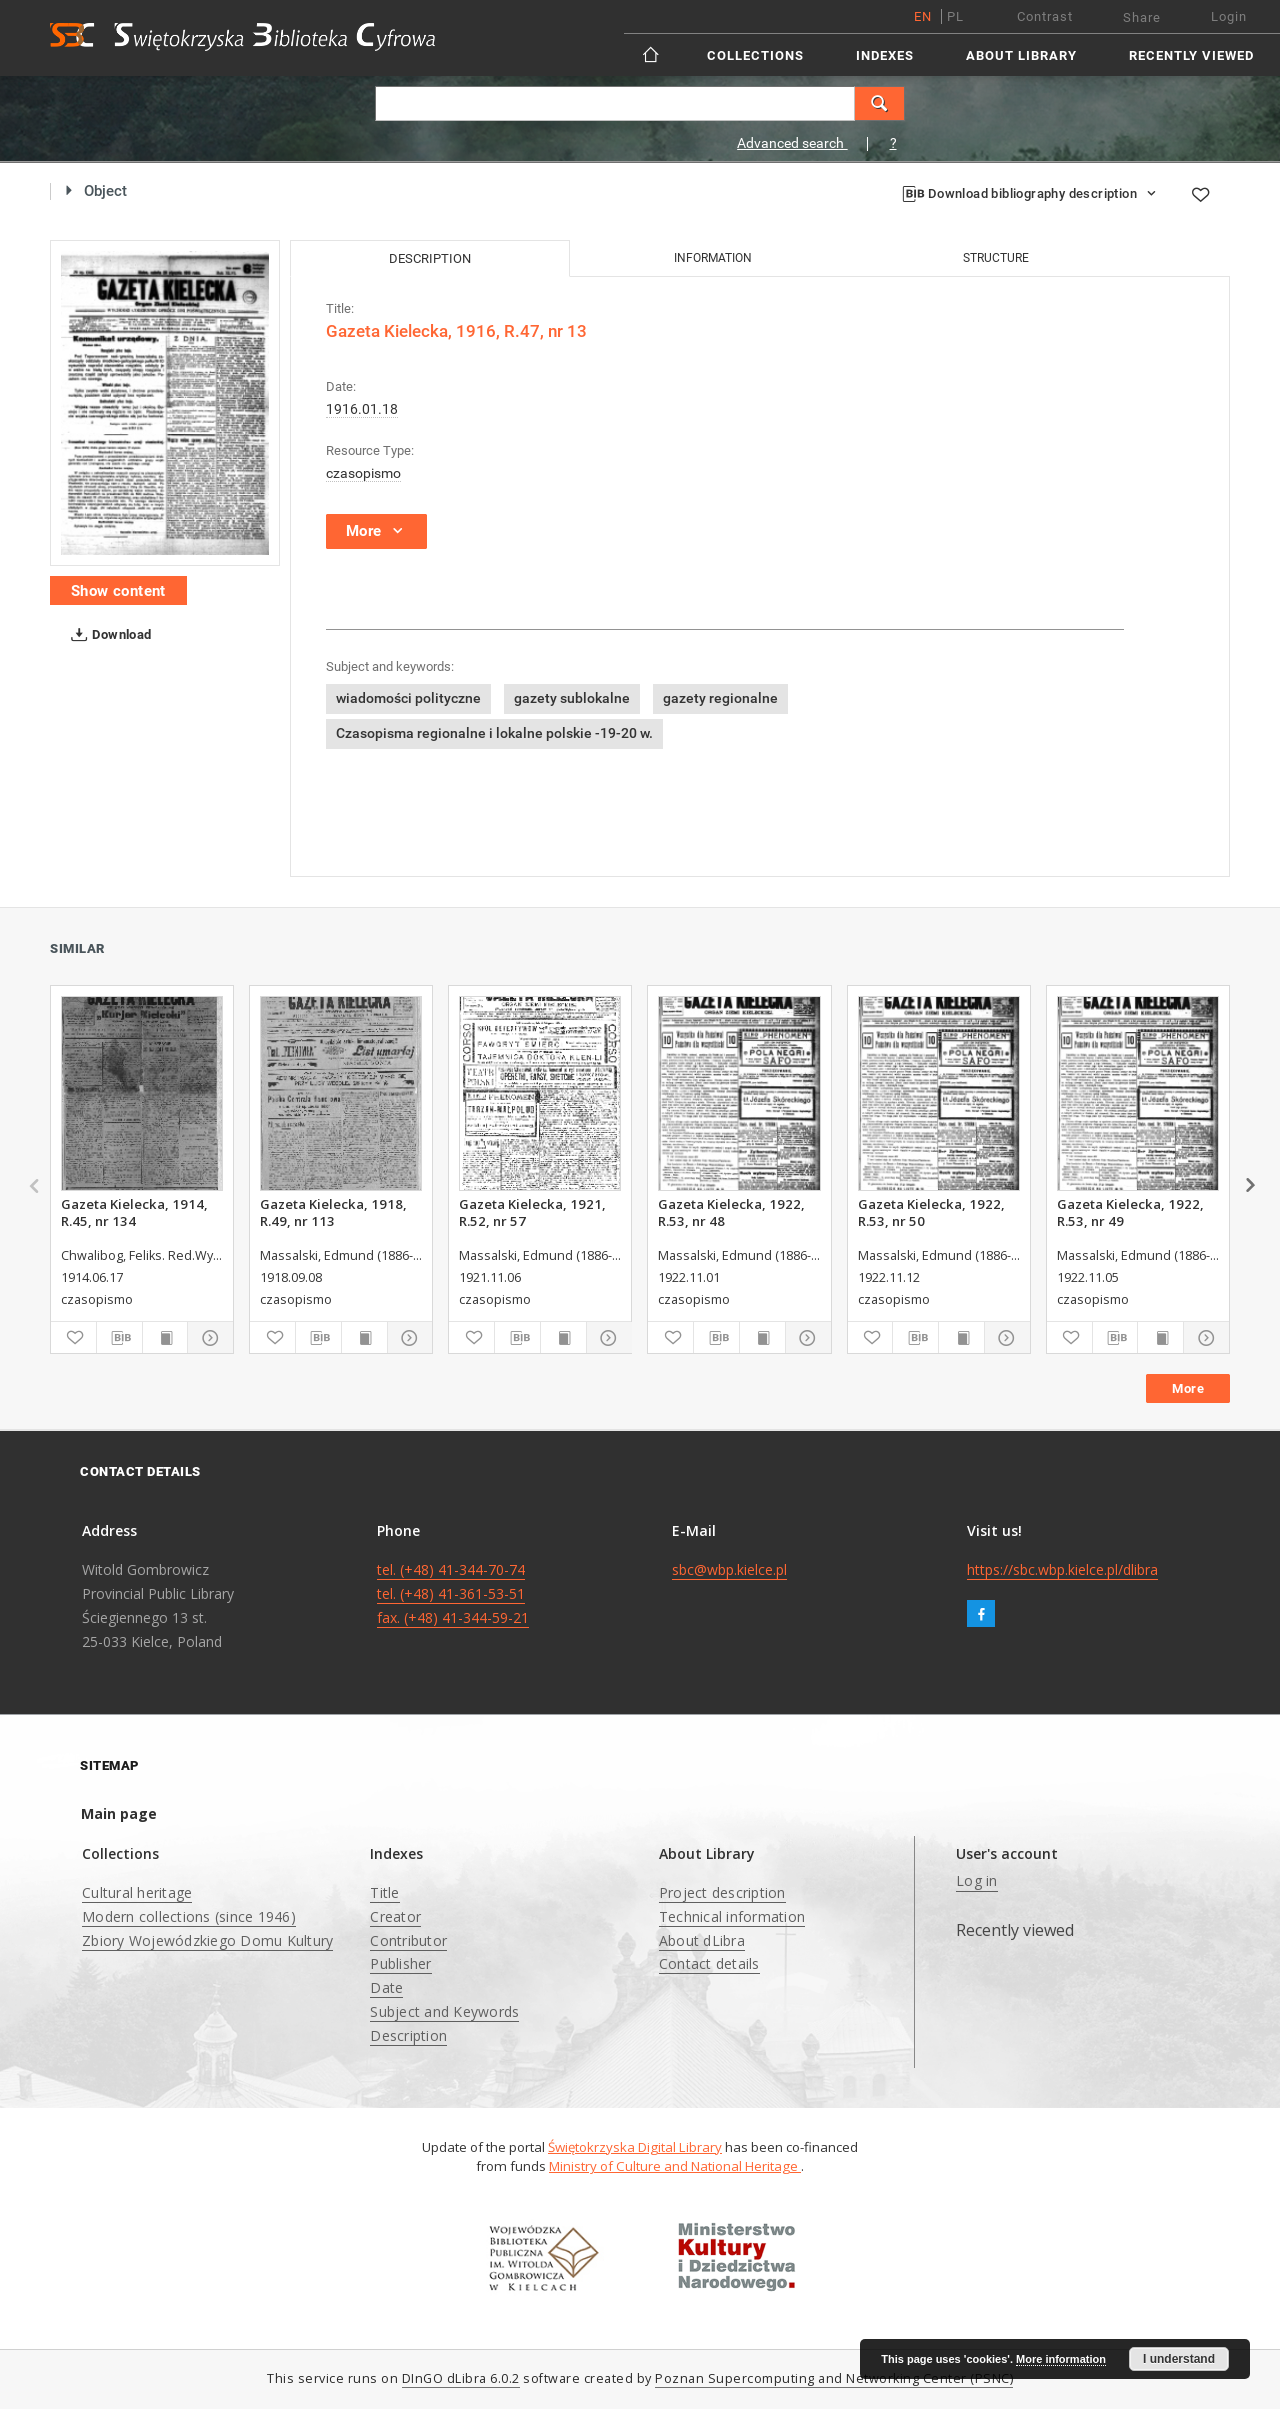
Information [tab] (713, 258)
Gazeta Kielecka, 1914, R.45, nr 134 (134, 1212)
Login (1229, 16)
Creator (395, 1916)
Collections (755, 55)
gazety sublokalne (572, 698)
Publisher (400, 1963)
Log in (977, 1880)
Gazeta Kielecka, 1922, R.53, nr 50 (931, 1212)
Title (384, 1892)
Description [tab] (430, 258)
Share (1142, 17)
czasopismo (363, 473)
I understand (1179, 2359)
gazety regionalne (720, 698)
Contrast (1045, 16)
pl (955, 16)
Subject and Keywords (444, 2011)
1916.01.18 (362, 409)
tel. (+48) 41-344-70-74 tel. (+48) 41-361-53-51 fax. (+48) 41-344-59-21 (453, 1593)
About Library (1021, 55)
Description (408, 2035)
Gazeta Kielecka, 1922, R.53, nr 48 (731, 1212)
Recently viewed (1191, 55)
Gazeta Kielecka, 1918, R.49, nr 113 (333, 1212)
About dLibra (702, 1940)
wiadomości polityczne (408, 698)
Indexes (885, 55)
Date (386, 1987)
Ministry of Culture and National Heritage (675, 2166)
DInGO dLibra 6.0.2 (461, 2378)
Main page (119, 1813)
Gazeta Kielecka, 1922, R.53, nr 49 (1130, 1212)
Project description (722, 1892)
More (1188, 1388)
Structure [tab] (996, 258)
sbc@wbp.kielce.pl (729, 1569)
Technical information (732, 1916)
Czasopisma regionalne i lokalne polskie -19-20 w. (494, 733)
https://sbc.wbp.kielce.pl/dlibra (1062, 1569)
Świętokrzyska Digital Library (635, 2147)
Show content (118, 591)
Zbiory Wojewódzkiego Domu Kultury (207, 1940)
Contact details (709, 1963)
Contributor (408, 1940)
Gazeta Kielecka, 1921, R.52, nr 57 (532, 1212)
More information (1061, 2359)
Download (107, 635)
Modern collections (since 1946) (189, 1916)
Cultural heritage (137, 1892)
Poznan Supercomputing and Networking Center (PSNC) (834, 2378)
